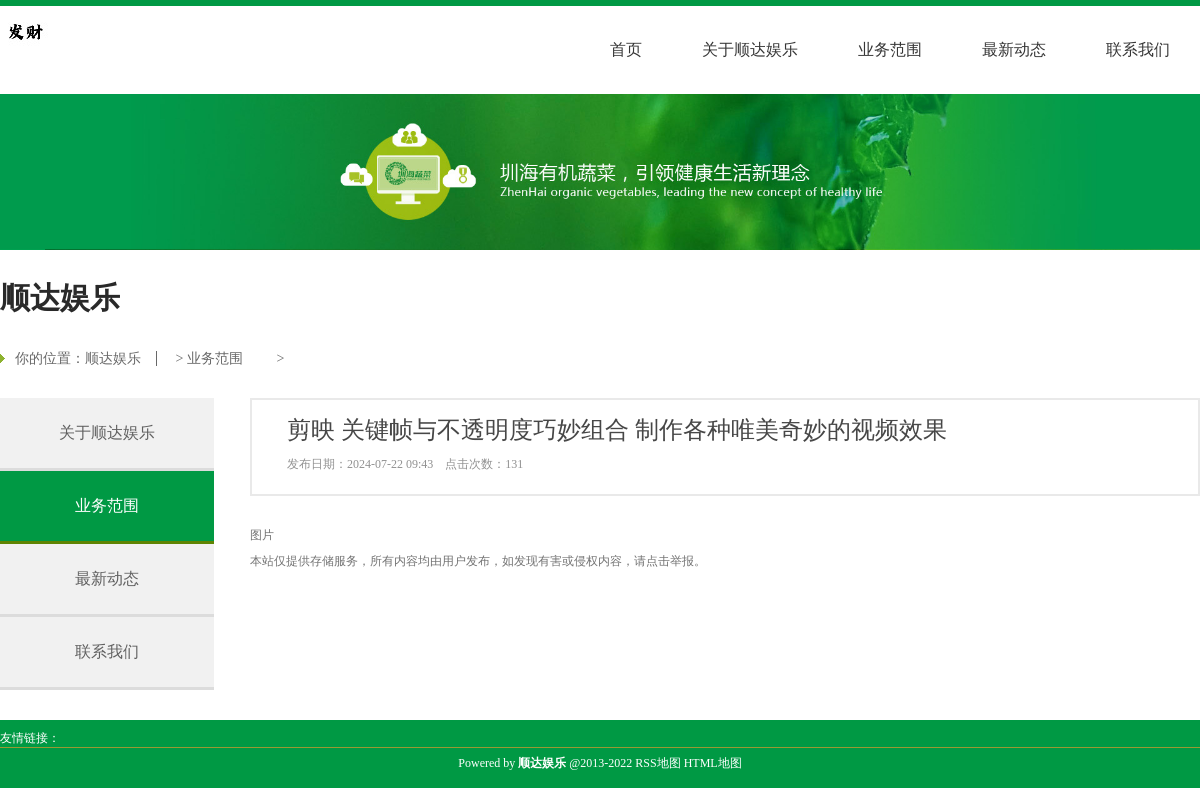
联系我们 (1138, 49)
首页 (626, 49)
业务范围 (890, 49)
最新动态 (1014, 49)
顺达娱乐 (113, 358)
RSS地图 (657, 763)
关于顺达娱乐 (750, 49)
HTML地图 (713, 763)
